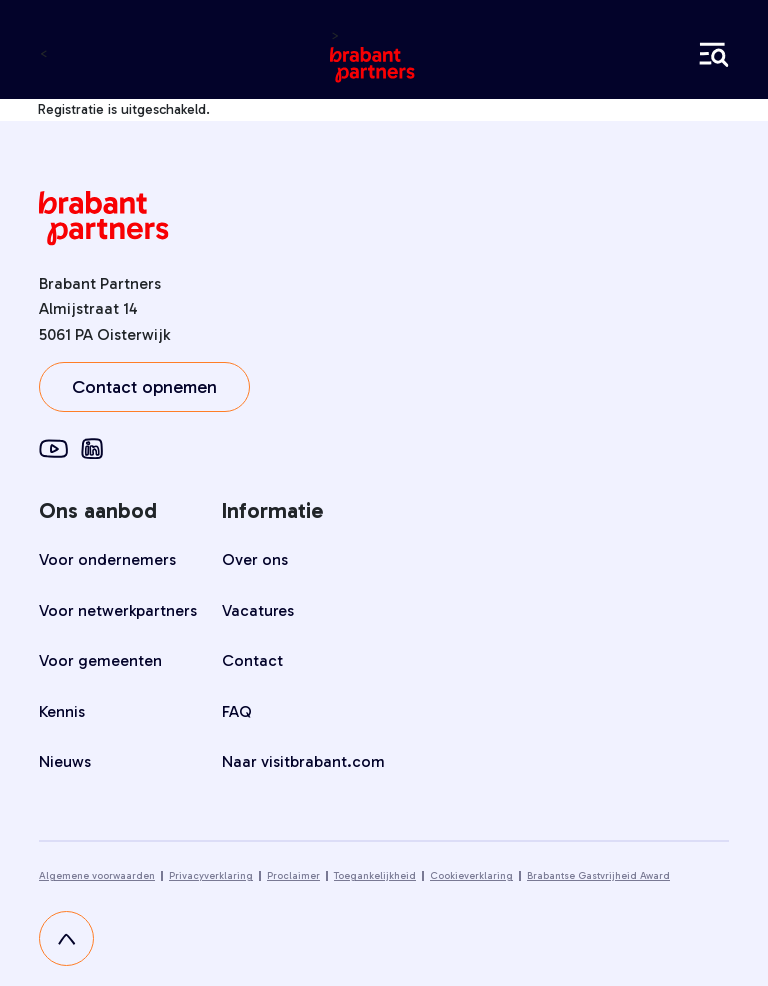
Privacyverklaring (211, 876)
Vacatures (258, 610)
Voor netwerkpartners (118, 610)
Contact (252, 660)
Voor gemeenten (100, 660)
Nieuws (65, 761)
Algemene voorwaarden (97, 876)
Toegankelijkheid (375, 876)
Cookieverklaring (471, 876)
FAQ (237, 711)
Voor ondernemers (107, 559)
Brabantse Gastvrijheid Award (598, 876)
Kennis (62, 711)
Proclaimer (293, 876)
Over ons (255, 559)
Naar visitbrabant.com (303, 761)
